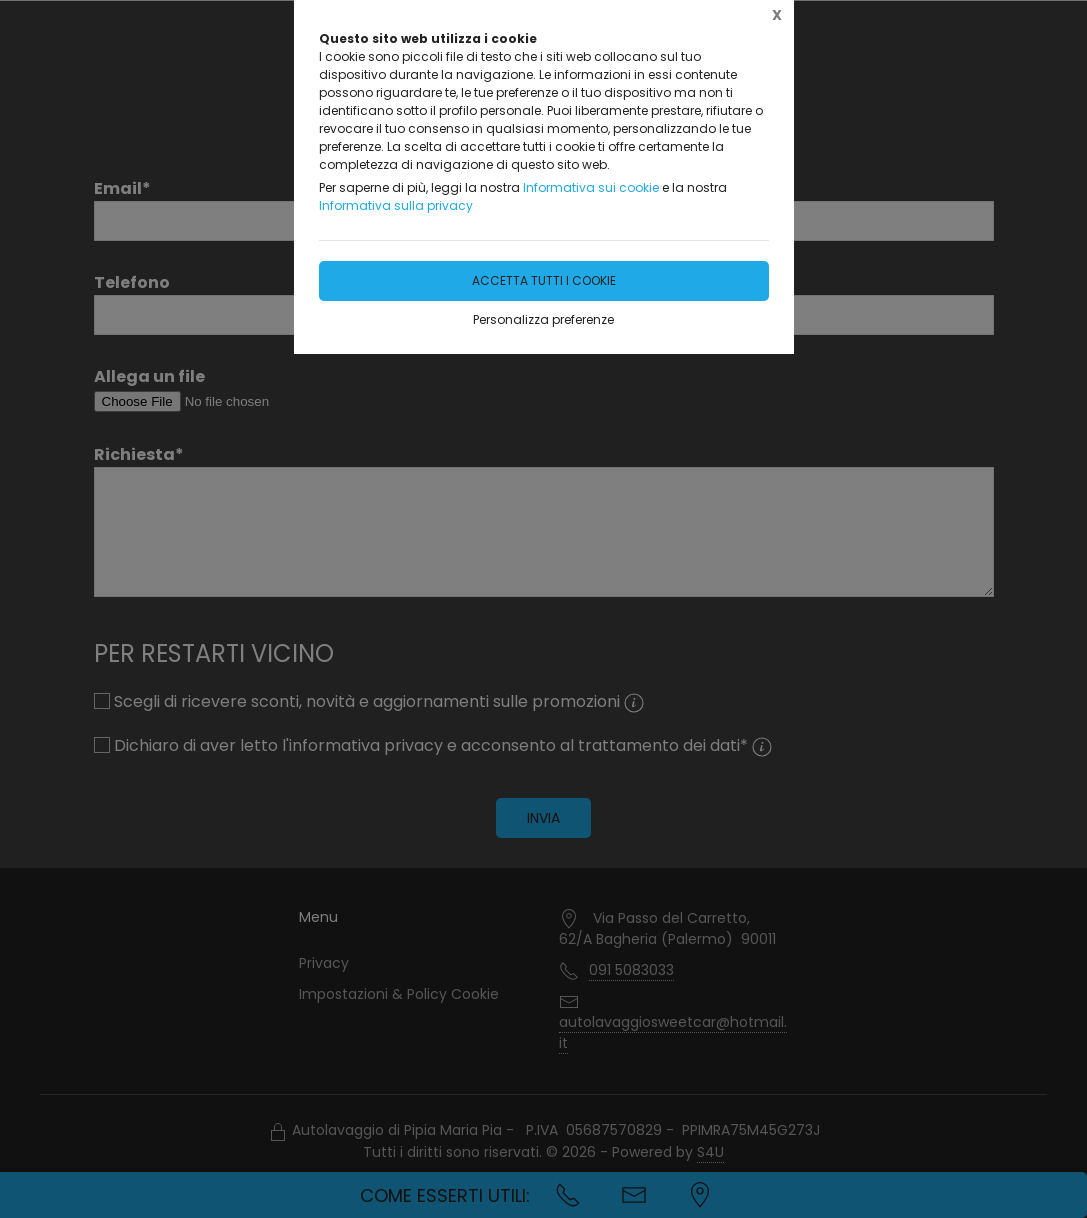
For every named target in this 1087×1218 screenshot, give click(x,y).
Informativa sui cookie (591, 187)
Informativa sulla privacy (396, 205)
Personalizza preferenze (543, 319)
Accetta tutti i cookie (544, 280)
